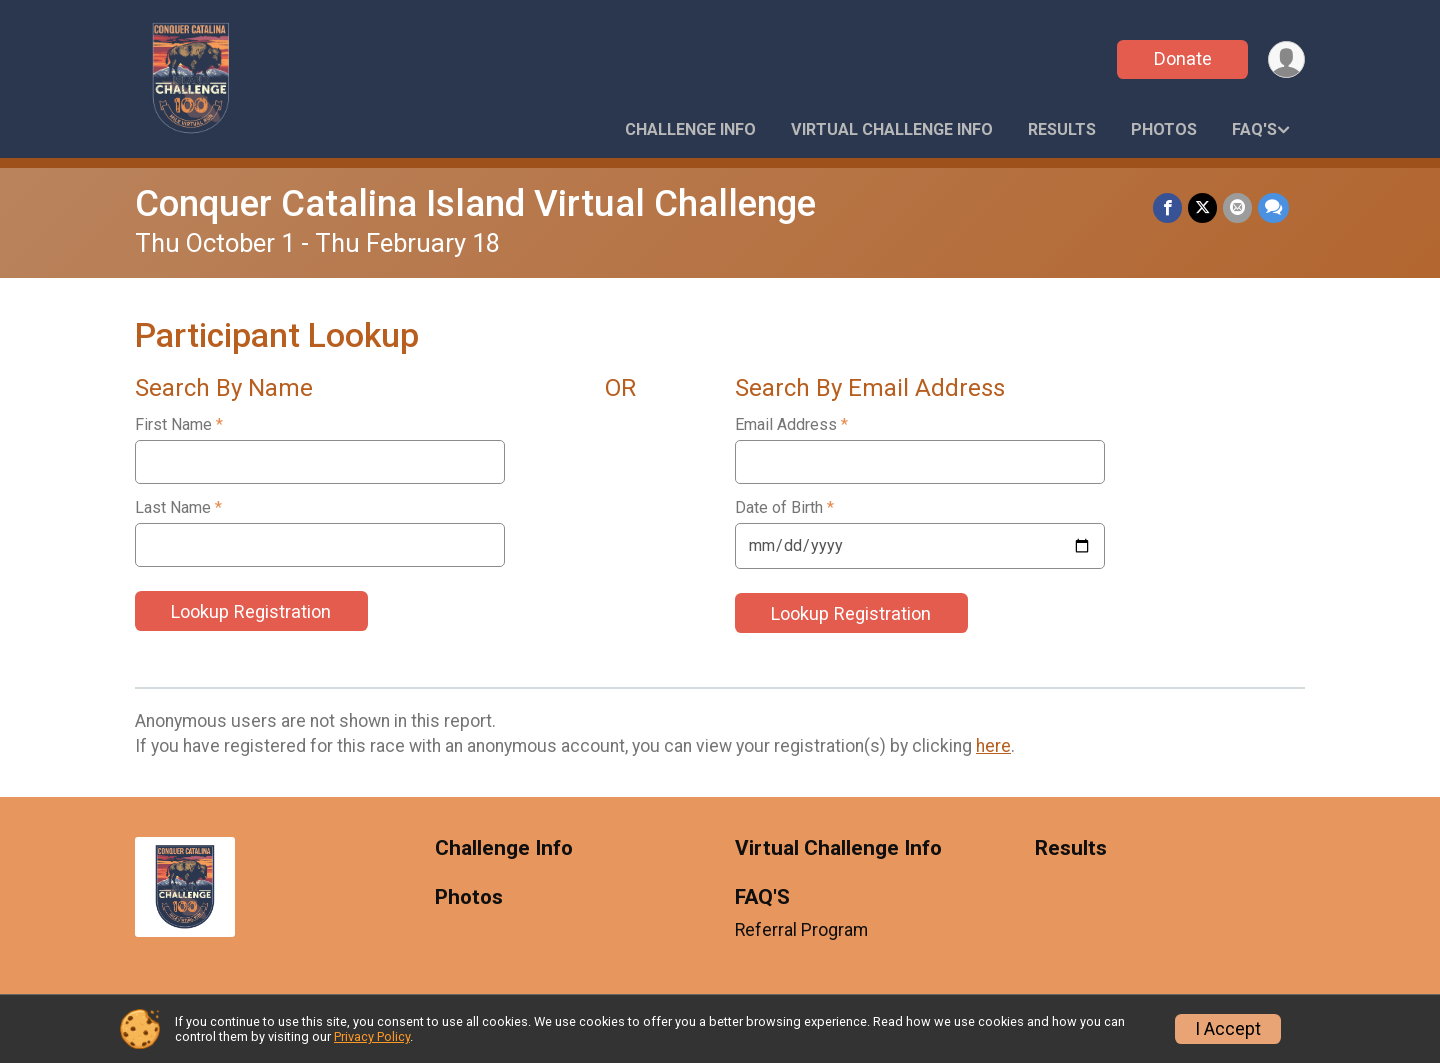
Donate (1183, 58)
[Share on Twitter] (1202, 207)
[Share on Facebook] (1167, 207)
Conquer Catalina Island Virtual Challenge (475, 203)
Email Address (791, 425)
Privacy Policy (372, 1036)
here (993, 746)
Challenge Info (690, 129)
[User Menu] (1286, 59)
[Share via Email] (1237, 207)
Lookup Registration (251, 611)
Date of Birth (784, 508)
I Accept (1228, 1029)
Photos (1164, 129)
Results (1062, 129)
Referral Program (801, 930)
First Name (179, 425)
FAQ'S (1254, 129)
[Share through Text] (1273, 207)
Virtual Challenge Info (892, 129)
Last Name (178, 508)
